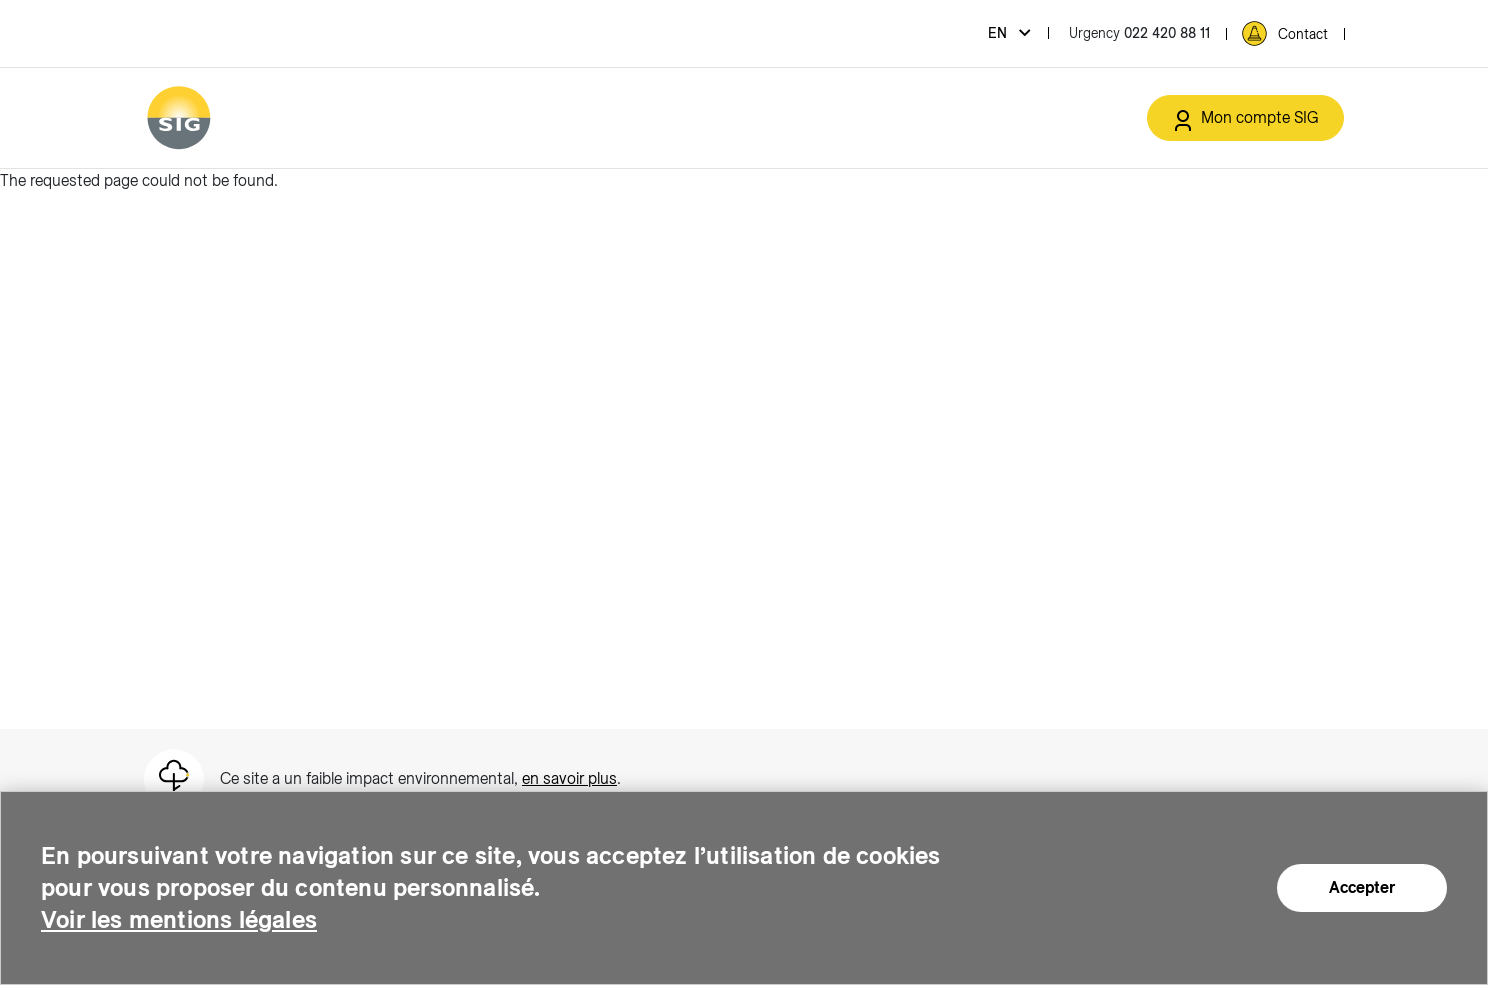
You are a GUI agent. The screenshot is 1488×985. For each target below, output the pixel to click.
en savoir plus (569, 778)
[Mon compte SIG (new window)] (1245, 118)
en (999, 33)
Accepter (1362, 887)
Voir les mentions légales (179, 919)
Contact (1303, 34)
